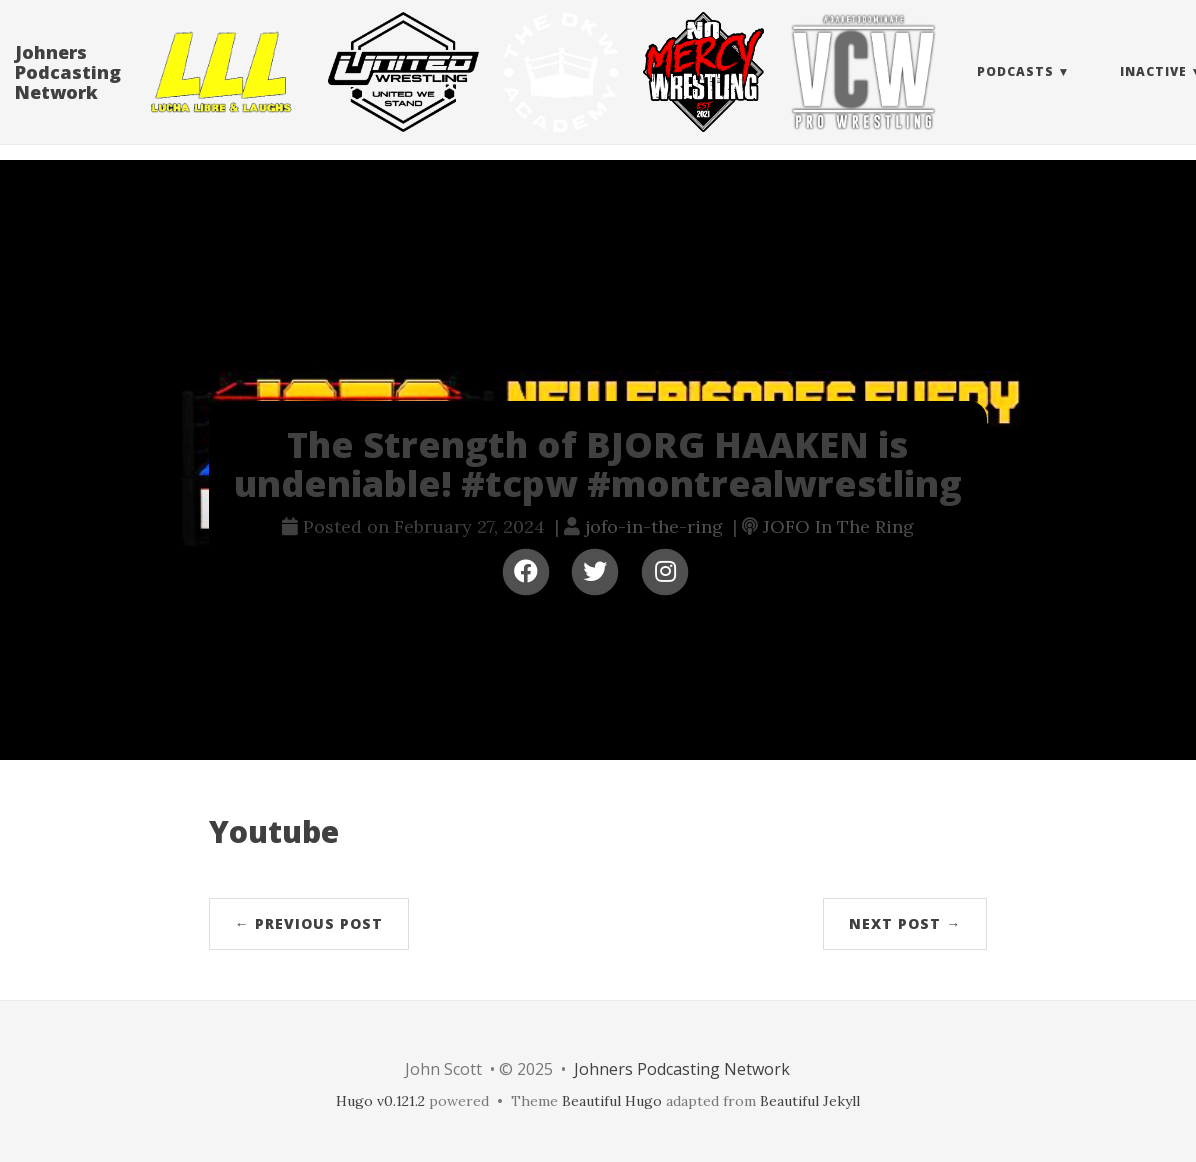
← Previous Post (309, 923)
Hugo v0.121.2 (380, 1101)
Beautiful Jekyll (810, 1101)
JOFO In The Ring (838, 526)
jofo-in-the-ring (654, 526)
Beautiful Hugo (612, 1101)
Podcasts (1015, 91)
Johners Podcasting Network (68, 92)
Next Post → (905, 923)
